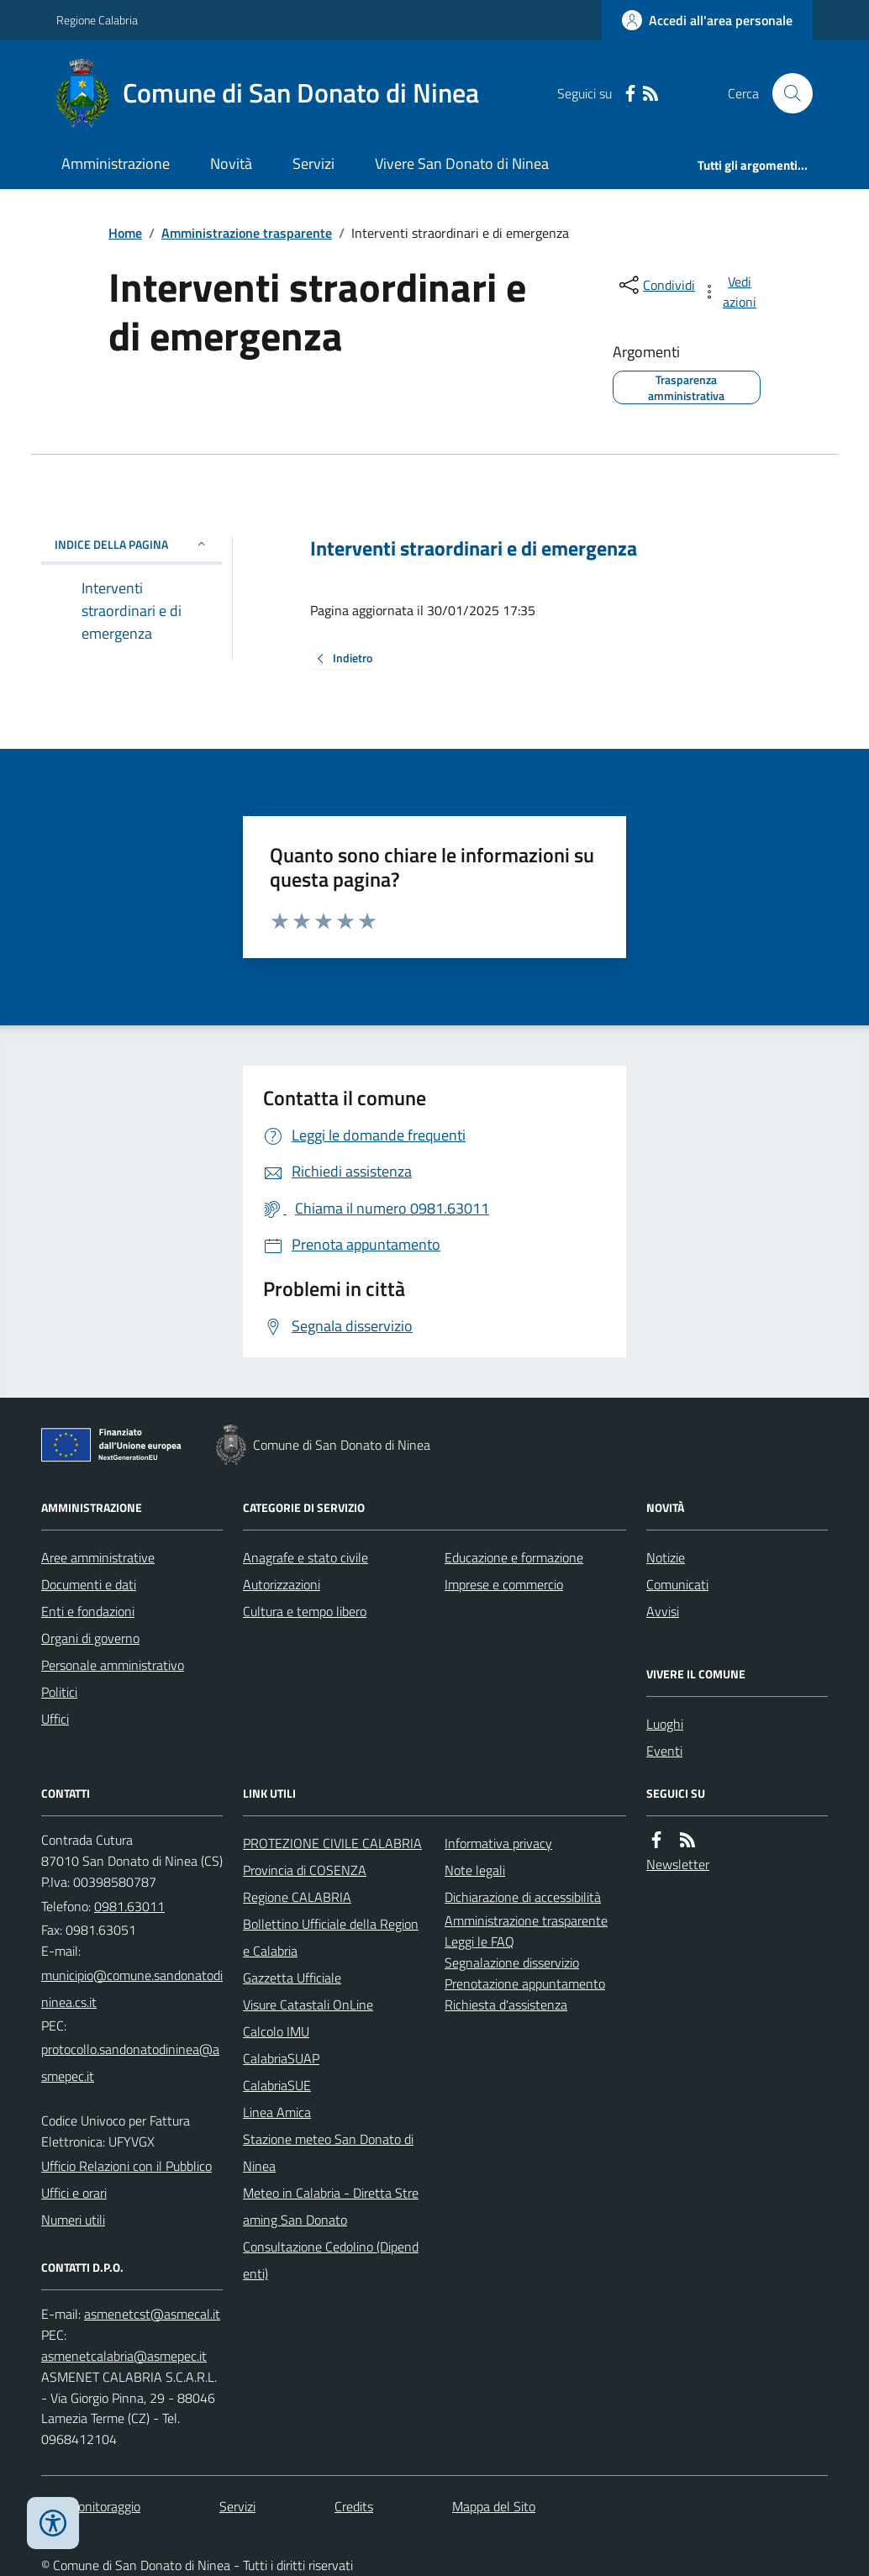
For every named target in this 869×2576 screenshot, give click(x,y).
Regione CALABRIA (297, 1897)
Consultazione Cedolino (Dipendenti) (331, 2260)
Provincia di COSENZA (304, 1870)
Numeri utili (73, 2220)
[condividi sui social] (655, 284)
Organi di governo (90, 1638)
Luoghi (664, 1724)
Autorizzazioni (281, 1584)
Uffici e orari (74, 2193)
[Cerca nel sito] (786, 93)
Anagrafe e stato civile (305, 1557)
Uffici (55, 1719)
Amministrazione (115, 163)
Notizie (665, 1557)
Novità (231, 163)
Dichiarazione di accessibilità (523, 1897)
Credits (353, 2506)
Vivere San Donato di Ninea (462, 163)
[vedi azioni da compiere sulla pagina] (730, 291)
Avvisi (662, 1611)
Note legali (475, 1870)
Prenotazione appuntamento (525, 1983)
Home (125, 233)
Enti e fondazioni (87, 1611)
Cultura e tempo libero (304, 1611)
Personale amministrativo (112, 1665)
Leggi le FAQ (479, 1941)
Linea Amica (277, 2112)
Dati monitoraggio (90, 2506)
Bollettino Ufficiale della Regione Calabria (331, 1937)
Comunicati (677, 1584)
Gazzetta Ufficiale (292, 1978)
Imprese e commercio (504, 1584)
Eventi (664, 1751)
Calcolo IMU (276, 2031)
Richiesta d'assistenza (506, 2004)
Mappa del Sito (493, 2506)
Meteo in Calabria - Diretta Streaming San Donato (331, 2206)
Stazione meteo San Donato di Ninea (328, 2152)
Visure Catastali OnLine (308, 2004)
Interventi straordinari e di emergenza (473, 548)
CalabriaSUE (277, 2085)
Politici (59, 1692)
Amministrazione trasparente (246, 233)
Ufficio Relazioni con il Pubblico (126, 2166)
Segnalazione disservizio (512, 1962)
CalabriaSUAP (281, 2058)
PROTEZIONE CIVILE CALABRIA (332, 1843)
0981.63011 (129, 1906)
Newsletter (677, 1864)
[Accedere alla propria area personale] (707, 20)
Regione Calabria (97, 20)
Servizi (313, 163)
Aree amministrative (98, 1557)
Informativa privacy (498, 1843)
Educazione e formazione (514, 1557)
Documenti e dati (88, 1584)
